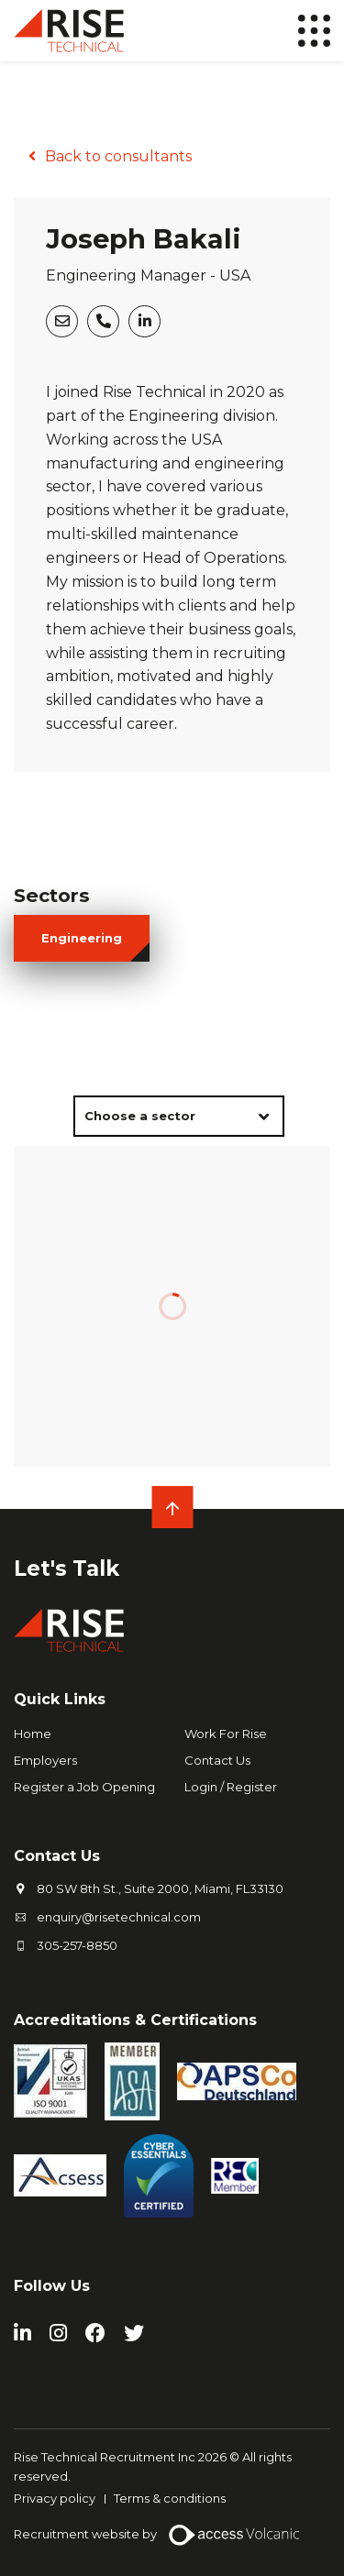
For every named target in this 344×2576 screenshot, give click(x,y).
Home (32, 1733)
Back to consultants (118, 156)
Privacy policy (54, 2498)
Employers (45, 1760)
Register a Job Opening (84, 1786)
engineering (81, 937)
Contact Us (217, 1760)
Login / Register (230, 1786)
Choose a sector (139, 1115)
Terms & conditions (170, 2498)
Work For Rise (225, 1733)
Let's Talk (66, 1568)
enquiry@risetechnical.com (119, 1917)
